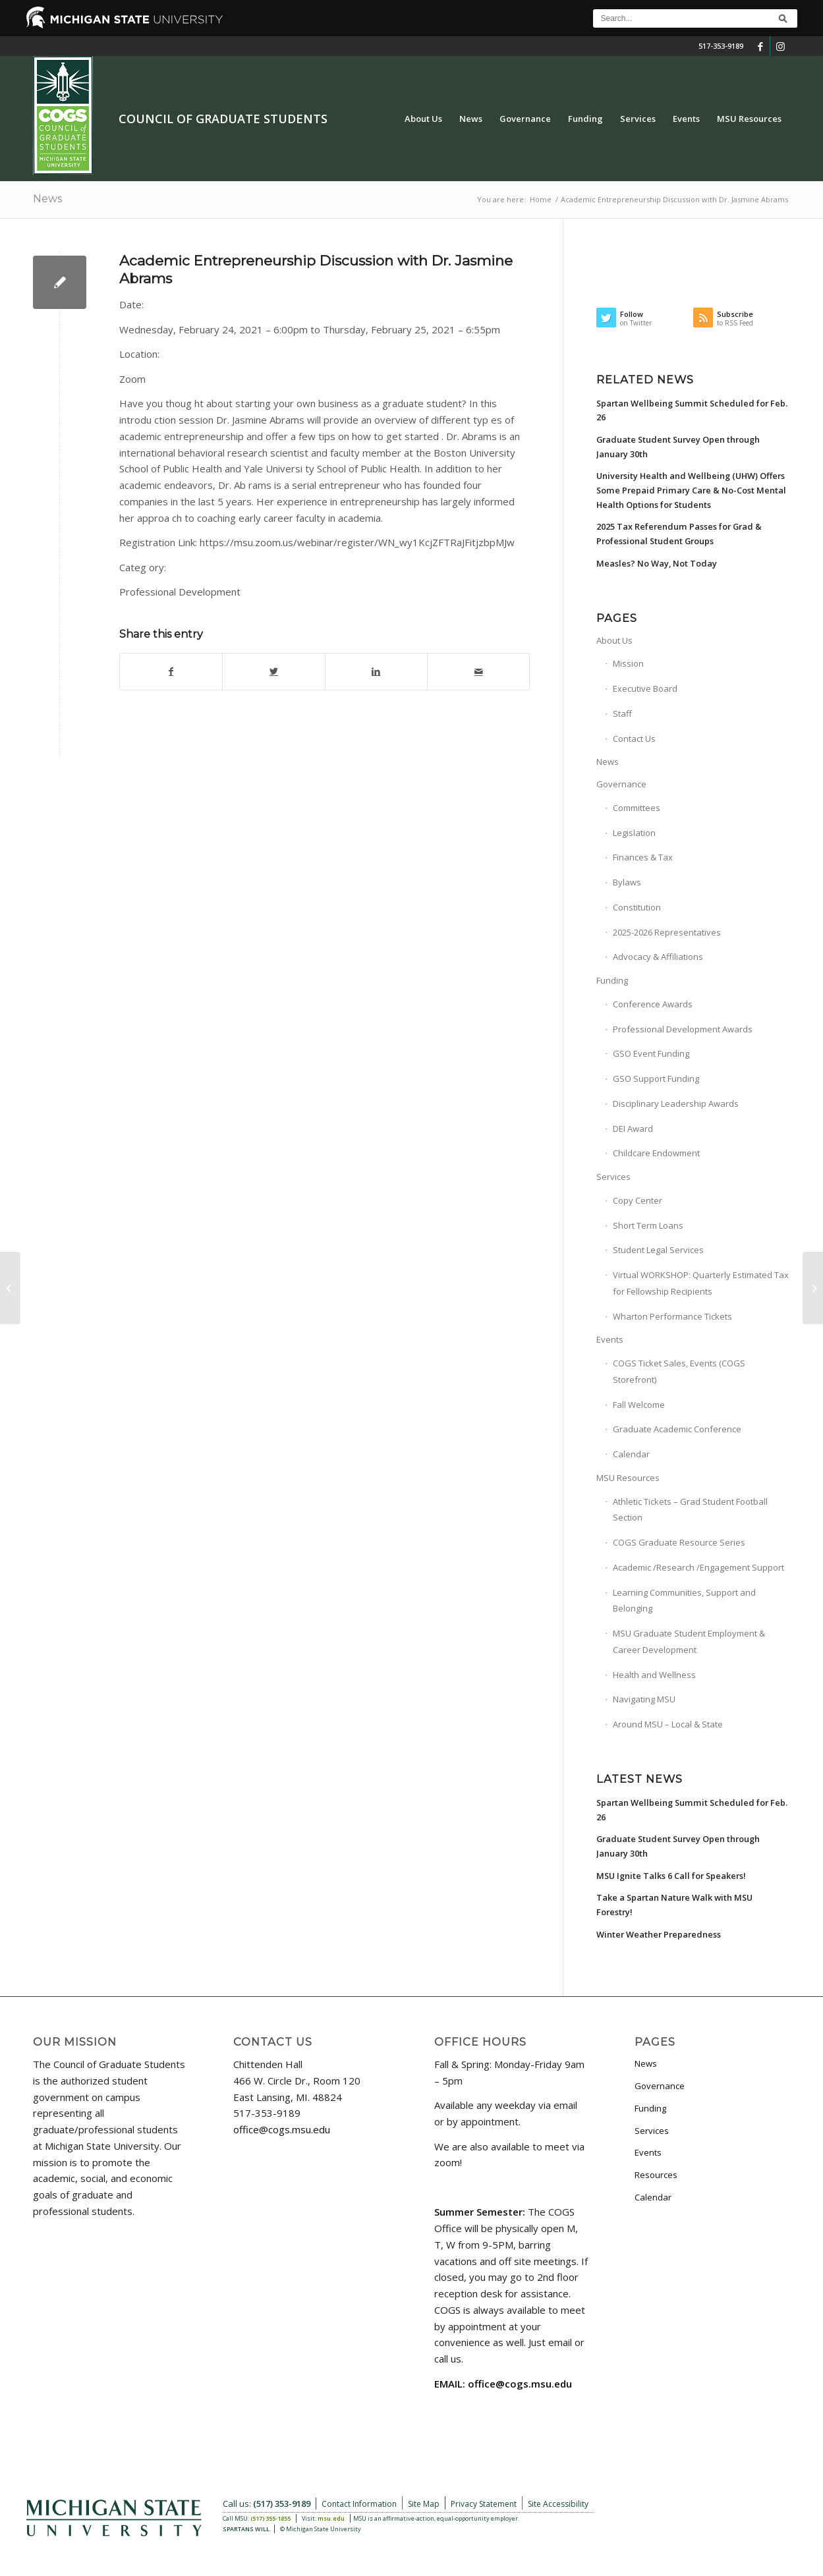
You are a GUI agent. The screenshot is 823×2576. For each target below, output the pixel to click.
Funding (612, 980)
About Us (614, 640)
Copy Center (637, 1200)
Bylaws (627, 882)
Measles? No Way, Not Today (656, 563)
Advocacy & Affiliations (658, 957)
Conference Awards (653, 1004)
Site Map (424, 2503)
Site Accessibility (558, 2503)
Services (613, 1177)
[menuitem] (423, 118)
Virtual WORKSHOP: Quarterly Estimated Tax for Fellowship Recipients (701, 1283)
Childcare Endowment (656, 1153)
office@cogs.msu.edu (281, 2129)
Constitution (637, 907)
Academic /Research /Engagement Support (698, 1567)
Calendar (631, 1454)
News (47, 198)
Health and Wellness (654, 1675)
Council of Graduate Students (223, 118)
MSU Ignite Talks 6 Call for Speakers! (671, 1876)
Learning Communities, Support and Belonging (684, 1600)
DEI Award (633, 1128)
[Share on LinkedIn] (376, 672)
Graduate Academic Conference (677, 1429)
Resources (656, 2175)
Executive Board (645, 688)
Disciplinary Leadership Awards (676, 1103)
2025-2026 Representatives (667, 932)
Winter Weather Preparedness (658, 1934)
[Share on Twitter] (273, 672)
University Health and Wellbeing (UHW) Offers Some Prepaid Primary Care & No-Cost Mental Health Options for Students (691, 490)
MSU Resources (628, 1478)
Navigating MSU (644, 1699)
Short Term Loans (648, 1225)
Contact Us (634, 738)
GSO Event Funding (651, 1053)
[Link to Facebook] (760, 46)
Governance (621, 784)
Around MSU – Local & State (668, 1724)
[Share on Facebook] (171, 672)
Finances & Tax (643, 857)
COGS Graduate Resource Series (679, 1542)
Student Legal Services (658, 1250)
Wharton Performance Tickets (672, 1316)
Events (609, 1339)
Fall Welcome (639, 1405)
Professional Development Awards (682, 1029)
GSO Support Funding (656, 1078)
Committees (636, 808)
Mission (628, 663)
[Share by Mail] (478, 672)
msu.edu (331, 2518)
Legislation (634, 833)
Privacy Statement (484, 2503)
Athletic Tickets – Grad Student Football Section (690, 1510)
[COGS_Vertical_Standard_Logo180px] (63, 118)
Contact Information (359, 2503)
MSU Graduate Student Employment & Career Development (689, 1641)
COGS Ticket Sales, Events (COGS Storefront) (679, 1371)
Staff (622, 713)
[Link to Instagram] (780, 46)
